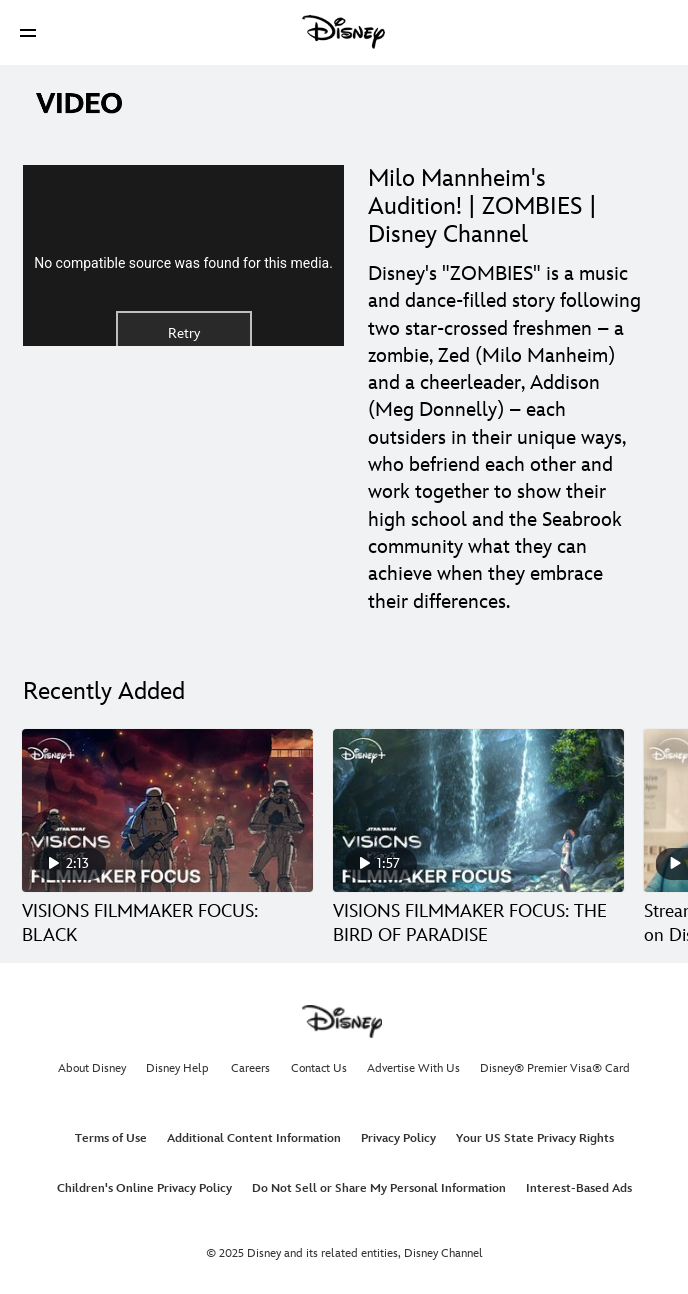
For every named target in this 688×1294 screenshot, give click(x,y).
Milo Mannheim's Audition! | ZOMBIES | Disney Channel (482, 206)
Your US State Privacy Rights (535, 1138)
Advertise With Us (413, 1068)
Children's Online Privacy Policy (144, 1188)
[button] (28, 32)
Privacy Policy (398, 1138)
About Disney (92, 1068)
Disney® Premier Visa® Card (555, 1068)
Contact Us (319, 1068)
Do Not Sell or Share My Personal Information (379, 1188)
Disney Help (177, 1068)
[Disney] (344, 32)
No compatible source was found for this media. (183, 263)
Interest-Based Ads (579, 1188)
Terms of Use (111, 1138)
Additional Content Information (254, 1138)
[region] (183, 255)
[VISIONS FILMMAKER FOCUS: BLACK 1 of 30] (167, 811)
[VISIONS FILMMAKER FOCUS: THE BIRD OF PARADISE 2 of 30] (478, 811)
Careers (250, 1068)
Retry (184, 333)
